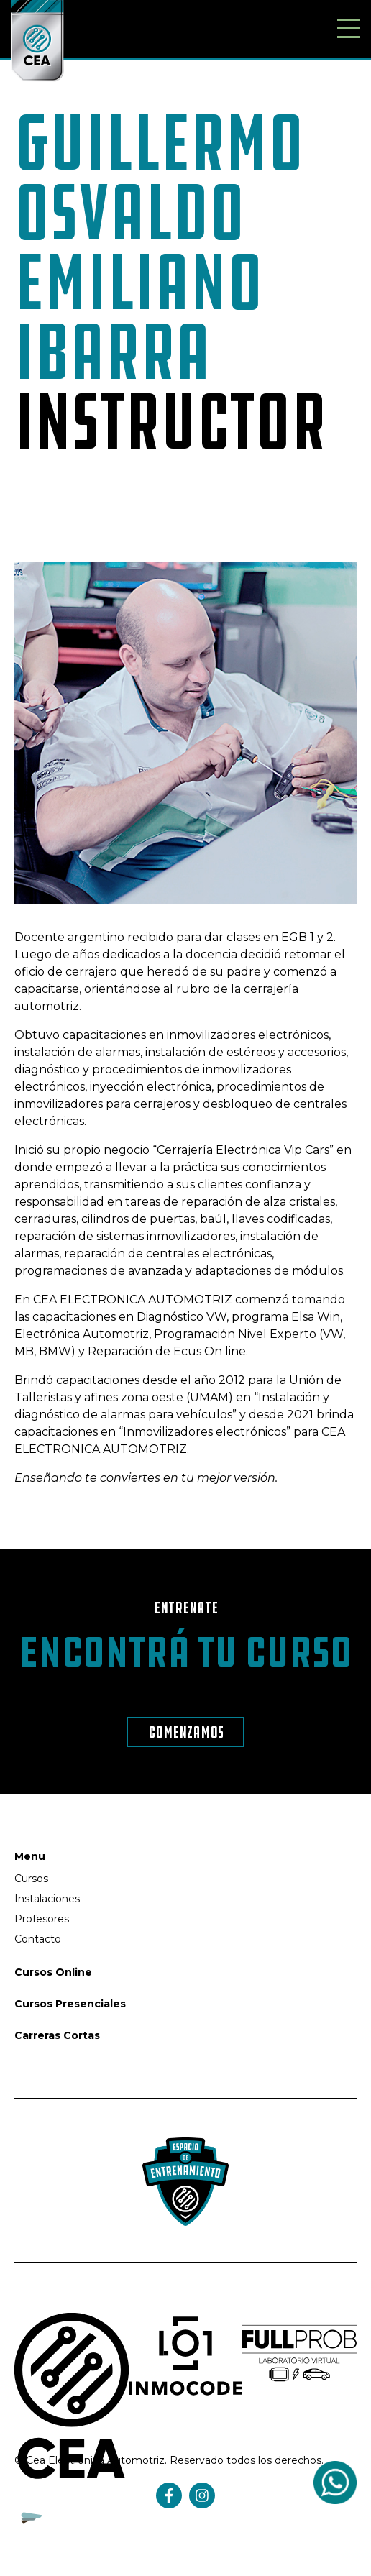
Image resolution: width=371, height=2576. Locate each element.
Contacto (37, 1939)
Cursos (31, 1878)
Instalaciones (47, 1898)
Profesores (41, 1918)
